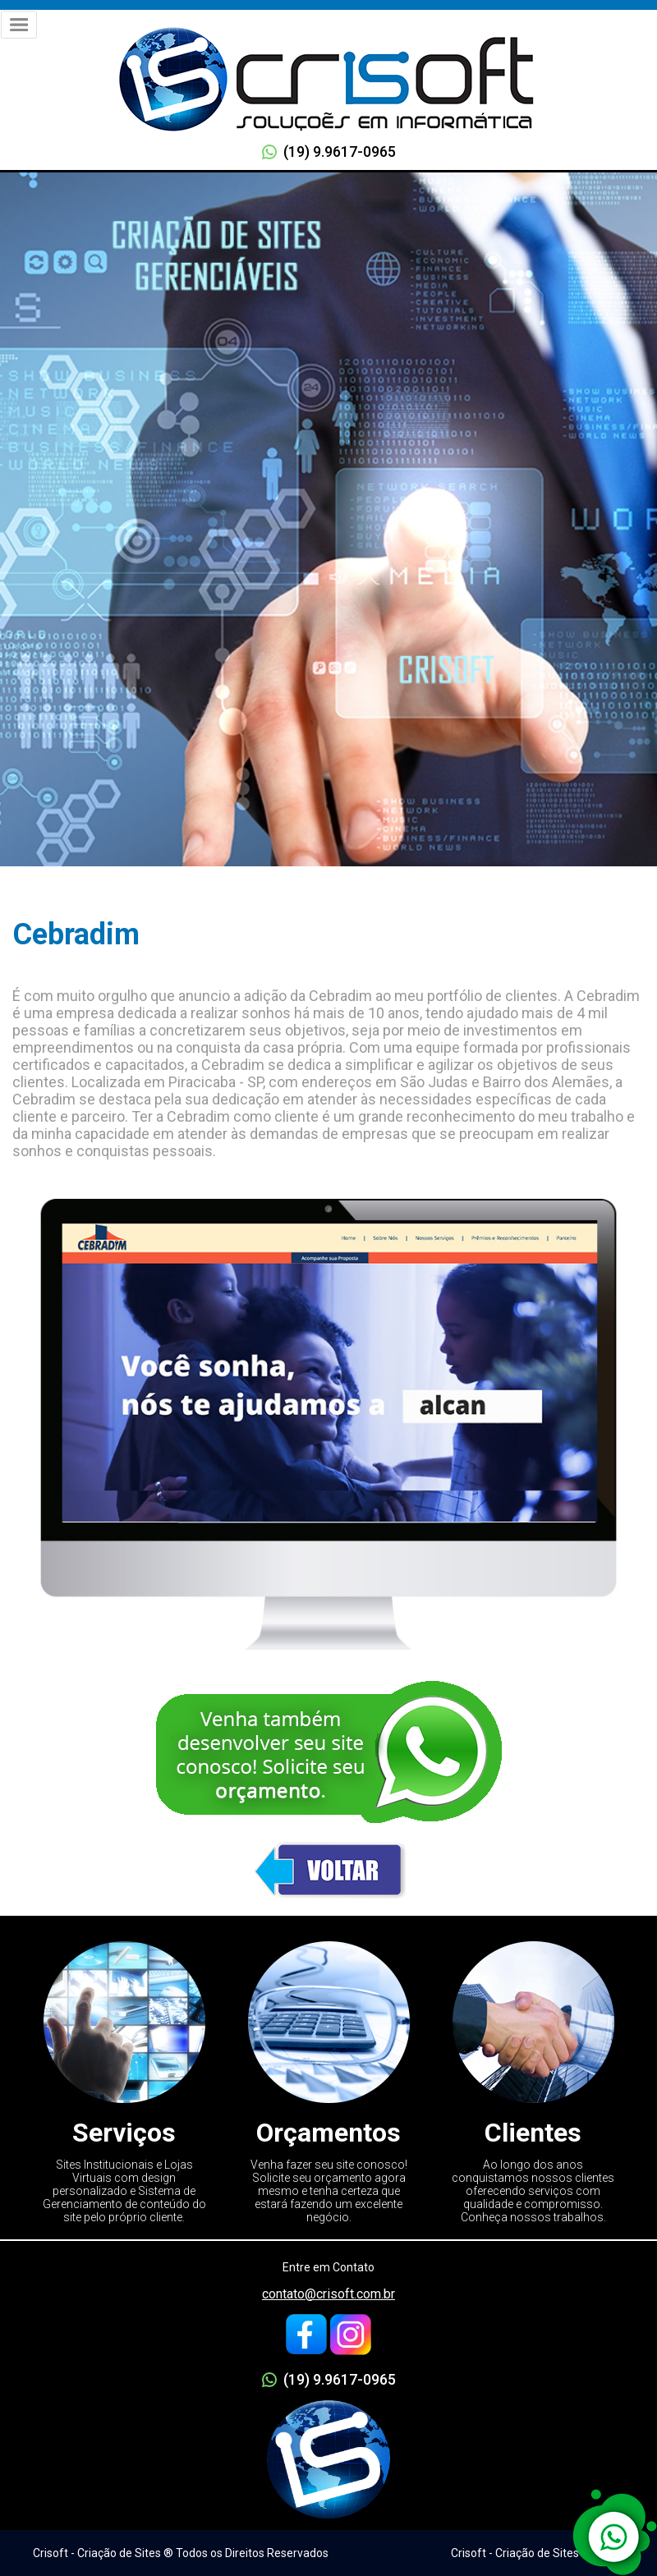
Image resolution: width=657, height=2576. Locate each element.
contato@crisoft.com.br (328, 2294)
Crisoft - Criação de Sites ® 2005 (535, 2553)
